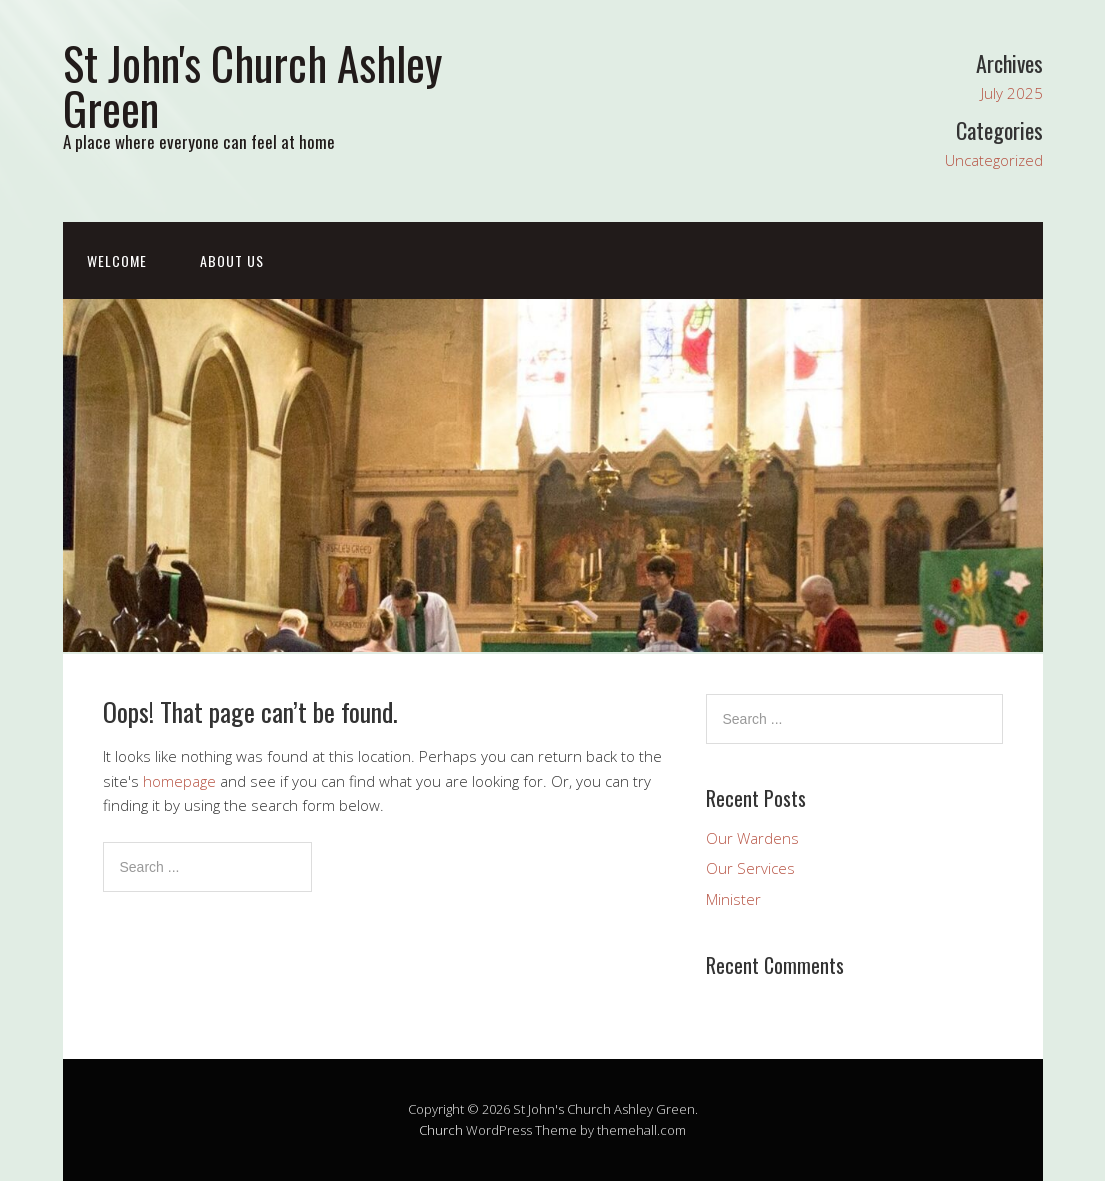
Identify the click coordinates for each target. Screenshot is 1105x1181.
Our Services (750, 868)
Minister (733, 899)
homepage (179, 781)
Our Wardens (752, 838)
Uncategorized (994, 160)
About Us (232, 260)
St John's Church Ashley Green (252, 85)
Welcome (117, 260)
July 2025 (1012, 93)
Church (441, 1130)
